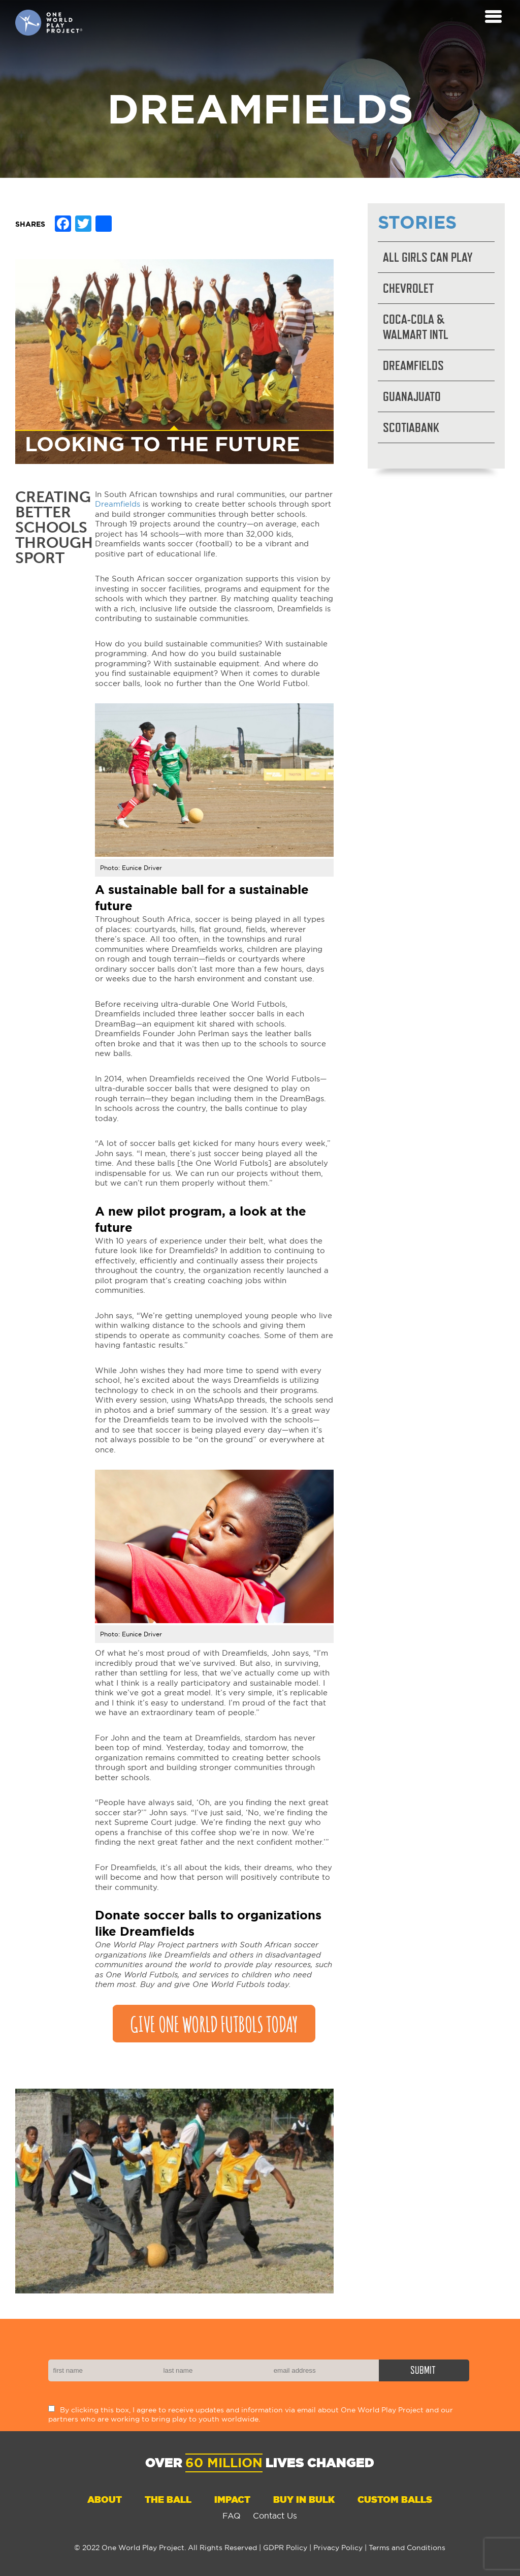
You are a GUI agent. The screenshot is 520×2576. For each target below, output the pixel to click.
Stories (417, 222)
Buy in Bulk (304, 2499)
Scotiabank (411, 427)
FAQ (231, 2515)
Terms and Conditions (407, 2547)
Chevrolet (408, 288)
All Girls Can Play (427, 257)
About (104, 2499)
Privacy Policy (338, 2547)
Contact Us (275, 2515)
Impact (232, 2499)
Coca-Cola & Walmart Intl (415, 327)
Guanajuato (412, 396)
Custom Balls (395, 2499)
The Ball (168, 2499)
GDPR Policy (285, 2547)
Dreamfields (117, 504)
